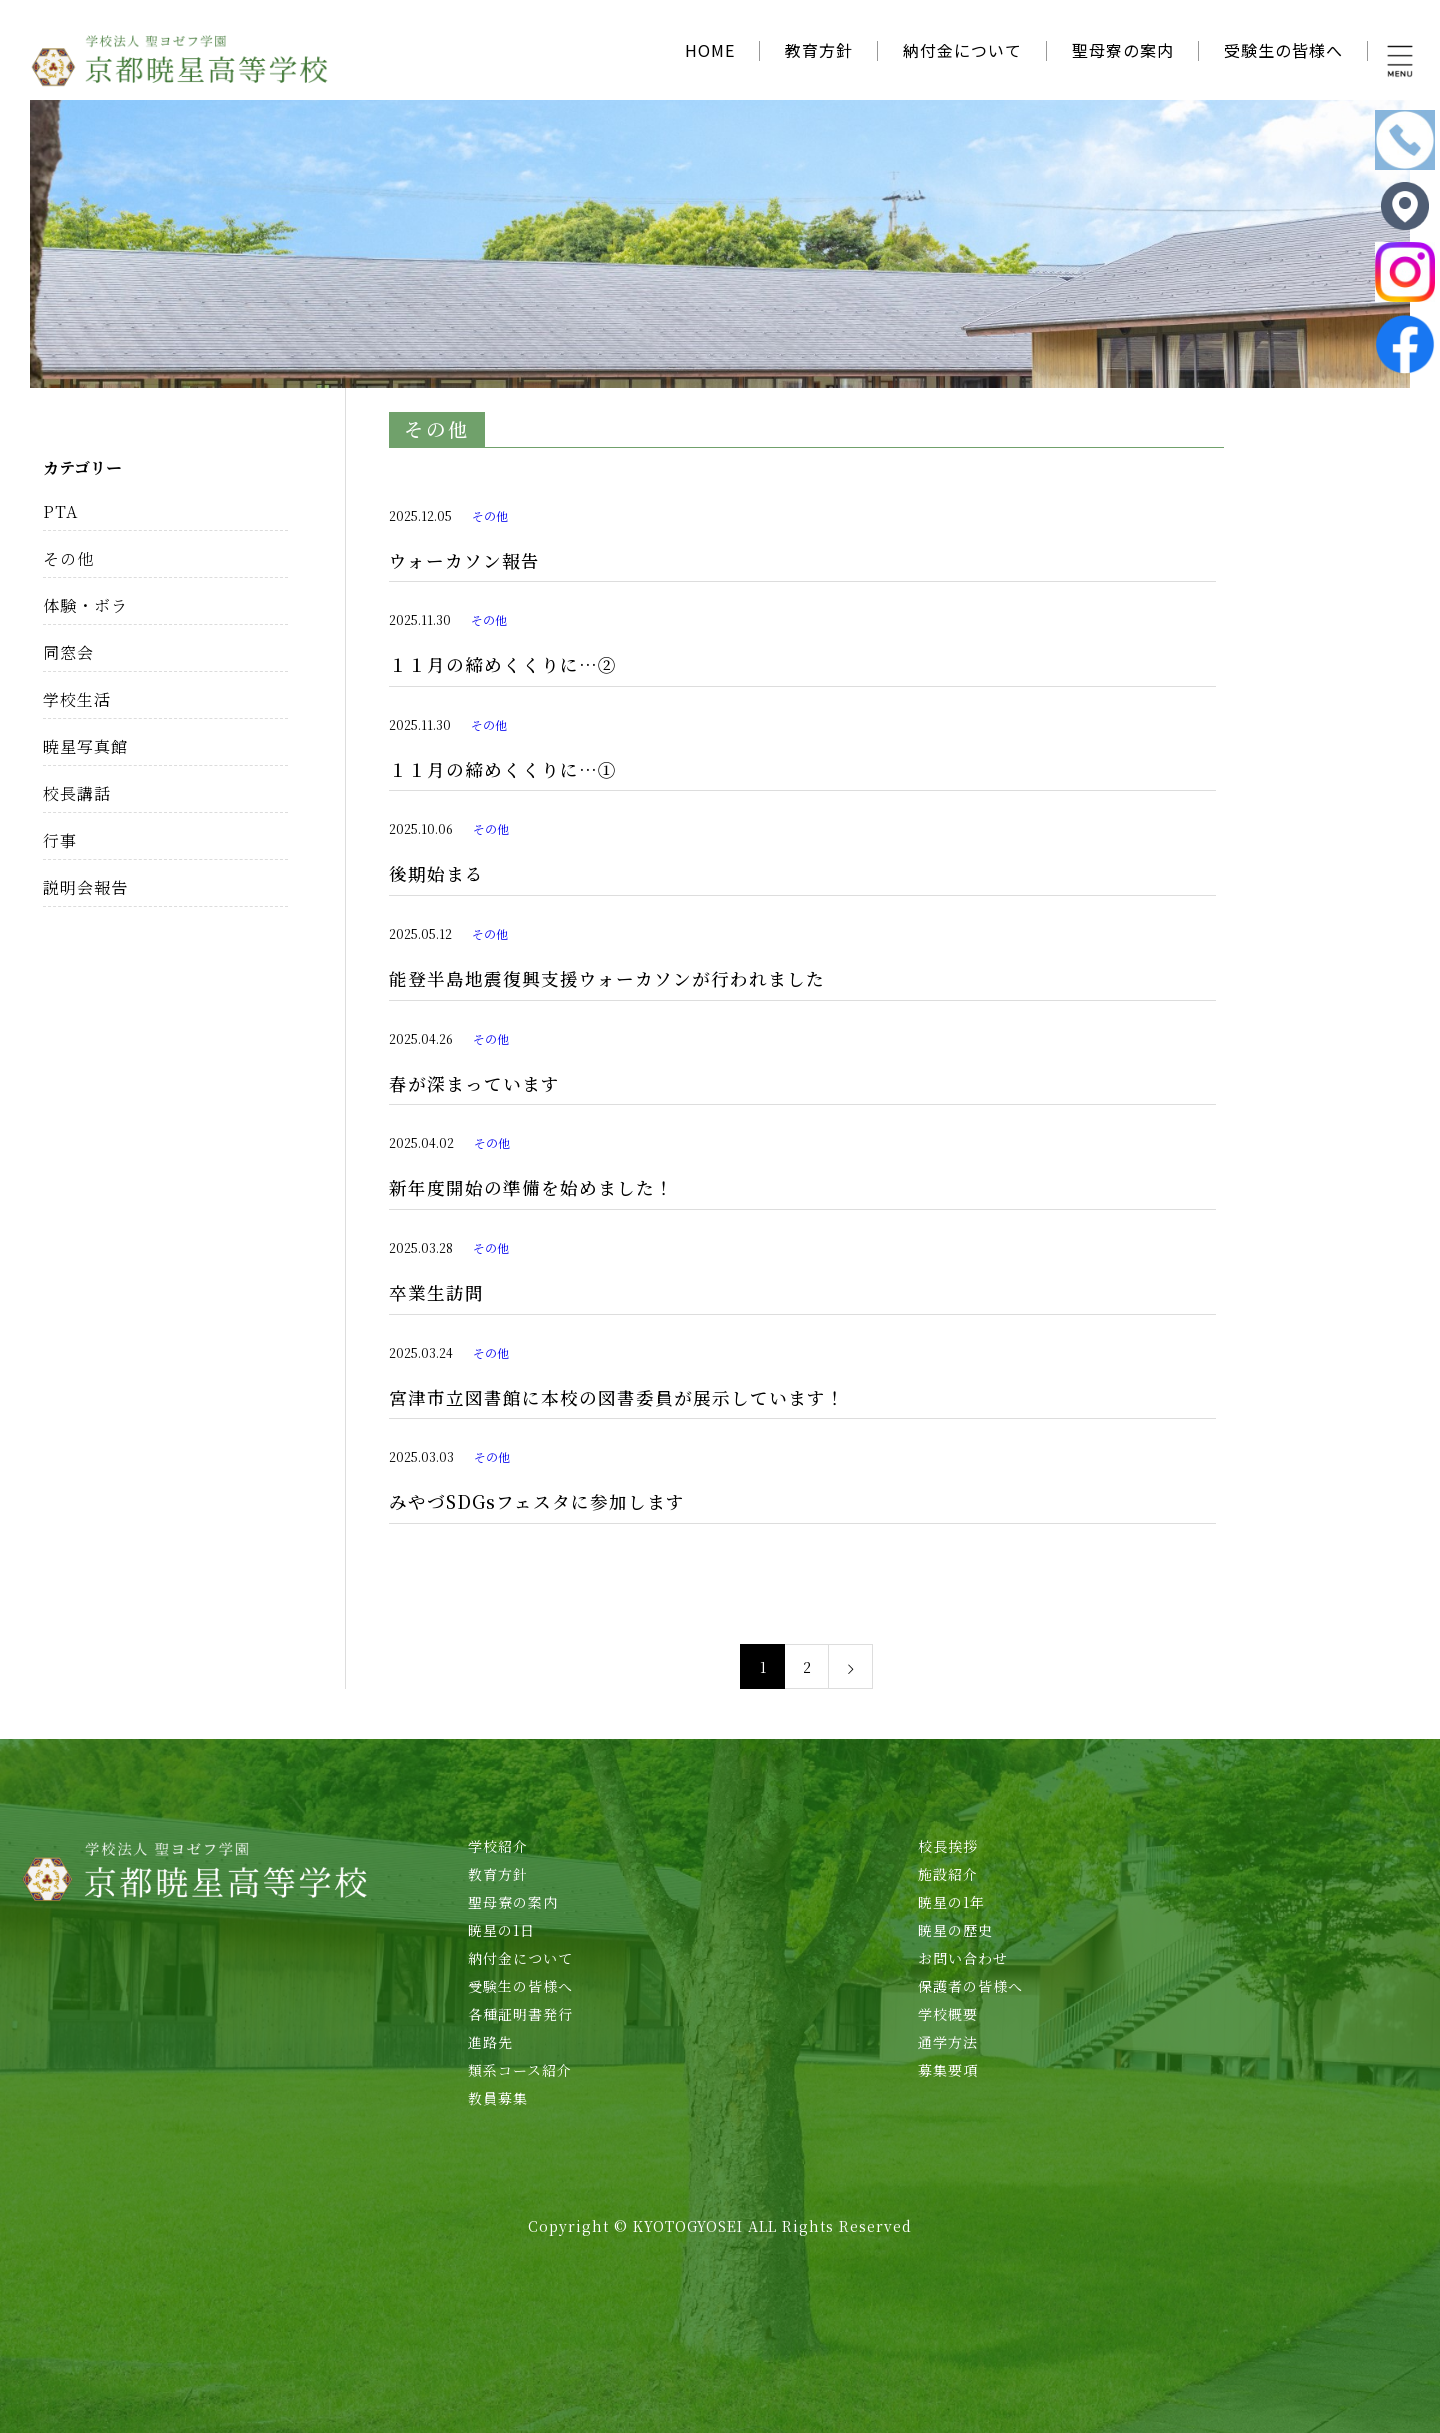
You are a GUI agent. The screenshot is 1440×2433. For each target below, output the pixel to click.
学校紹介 (498, 1846)
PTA (60, 511)
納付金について (962, 50)
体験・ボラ (85, 605)
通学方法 (948, 2042)
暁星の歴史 (955, 1930)
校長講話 (77, 793)
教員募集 (498, 2098)
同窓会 (68, 652)
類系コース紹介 (520, 2070)
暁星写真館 (85, 746)
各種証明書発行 (520, 2014)
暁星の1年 (951, 1902)
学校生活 (77, 699)
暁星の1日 (501, 1930)
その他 (490, 515)
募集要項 (948, 2070)
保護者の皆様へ (970, 1986)
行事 (60, 840)
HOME (710, 50)
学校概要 (948, 2014)
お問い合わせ (963, 1958)
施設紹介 (948, 1874)
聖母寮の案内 (1123, 50)
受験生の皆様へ (1283, 50)
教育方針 (819, 50)
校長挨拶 (948, 1846)
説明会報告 (85, 887)
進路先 (490, 2042)
